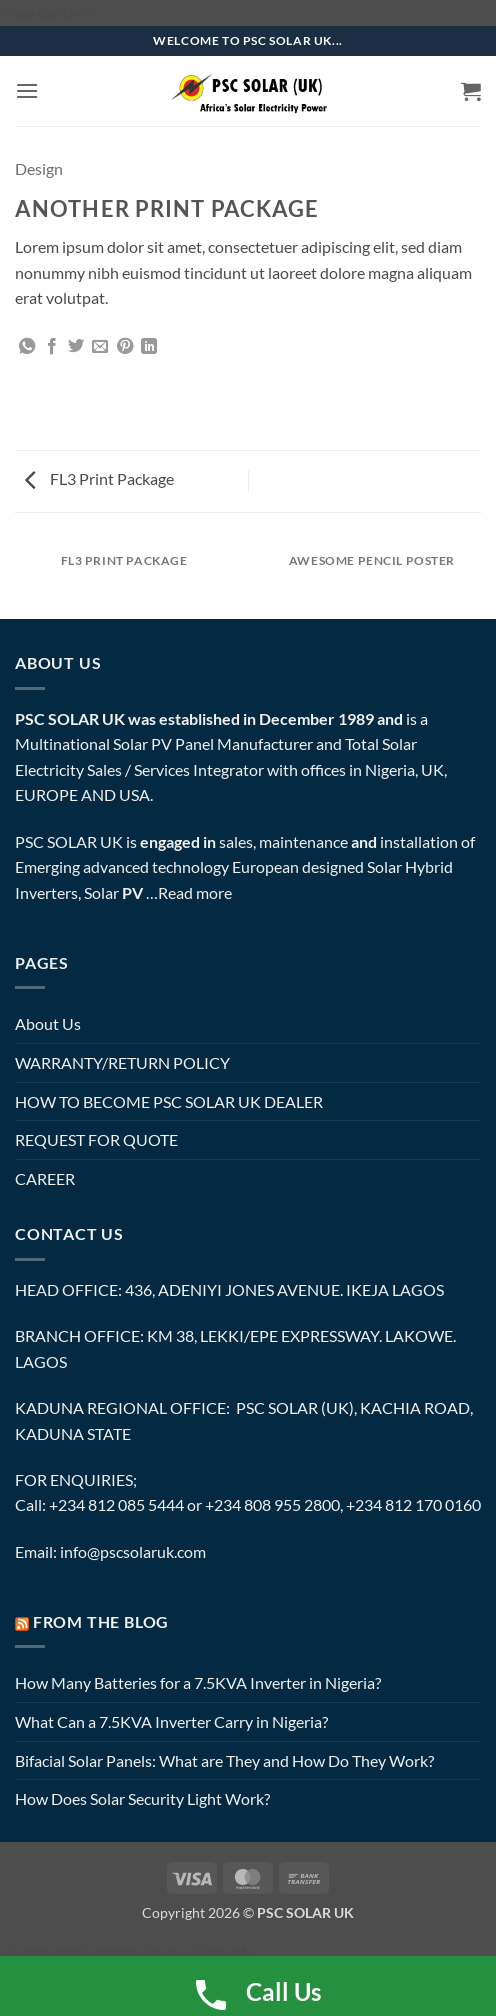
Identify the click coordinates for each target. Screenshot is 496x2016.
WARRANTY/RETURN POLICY (122, 1062)
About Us (48, 1023)
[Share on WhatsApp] (27, 347)
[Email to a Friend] (100, 347)
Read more (195, 892)
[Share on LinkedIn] (149, 347)
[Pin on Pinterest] (125, 347)
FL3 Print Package (99, 478)
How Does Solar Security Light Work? (142, 1798)
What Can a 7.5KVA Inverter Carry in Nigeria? (171, 1721)
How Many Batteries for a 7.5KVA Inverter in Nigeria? (198, 1682)
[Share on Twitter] (76, 347)
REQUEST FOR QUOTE (96, 1139)
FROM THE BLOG (101, 1621)
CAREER (45, 1178)
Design (39, 168)
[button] (27, 90)
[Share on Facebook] (52, 347)
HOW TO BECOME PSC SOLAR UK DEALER (169, 1101)
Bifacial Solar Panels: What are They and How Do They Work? (224, 1760)
